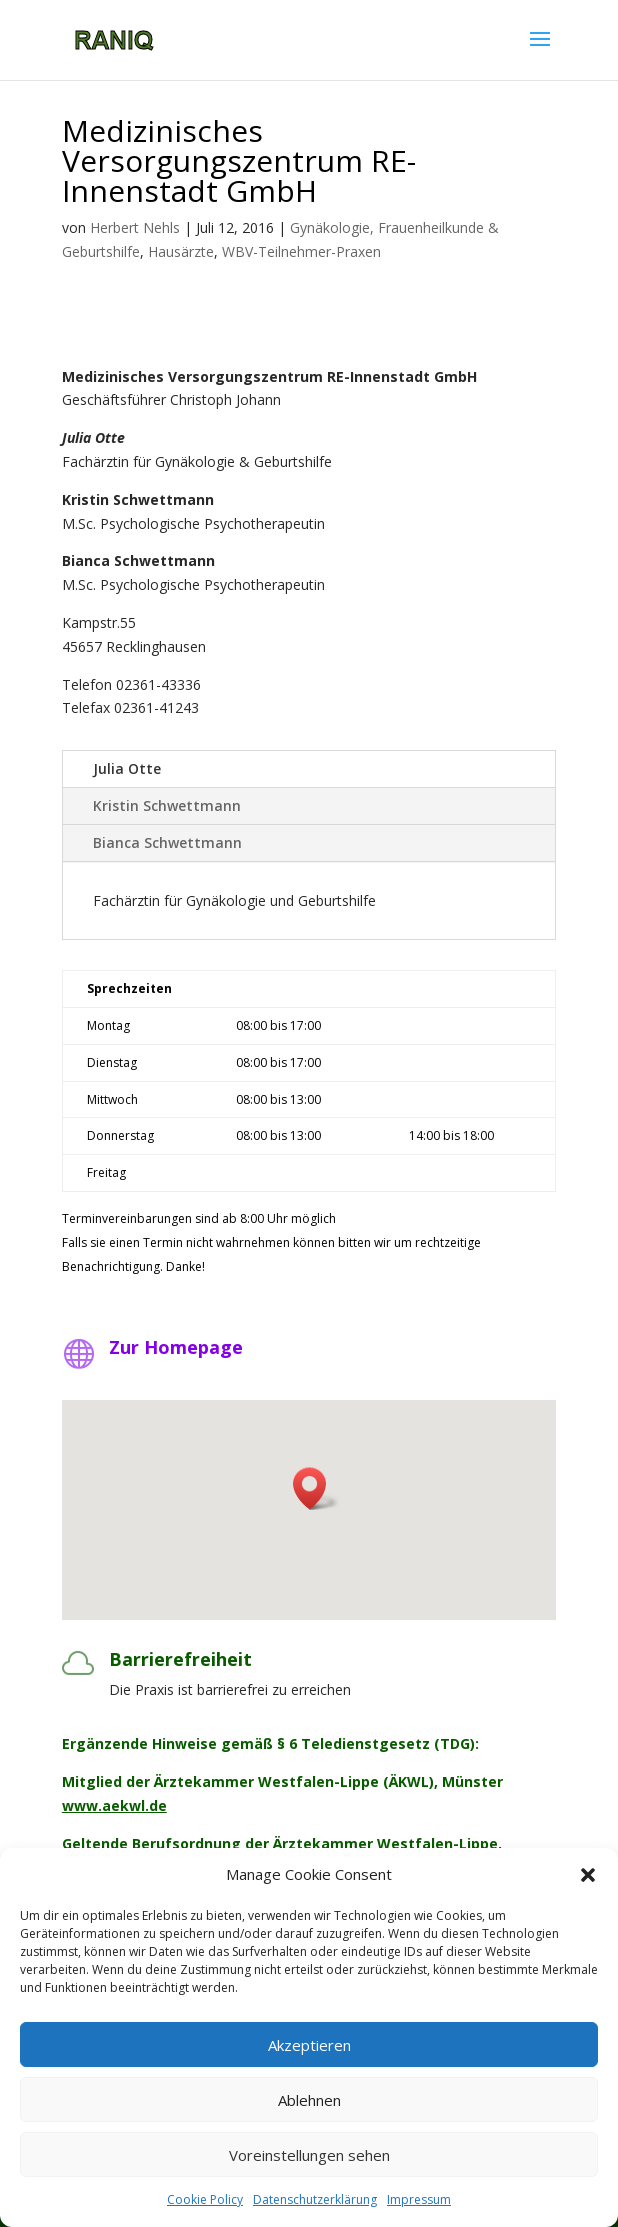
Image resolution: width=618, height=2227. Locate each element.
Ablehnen (309, 2100)
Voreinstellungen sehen (309, 2155)
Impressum (419, 2199)
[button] (588, 1875)
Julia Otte (127, 768)
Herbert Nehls (135, 227)
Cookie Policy (205, 2199)
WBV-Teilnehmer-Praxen (301, 251)
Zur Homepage (176, 1347)
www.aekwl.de (114, 1805)
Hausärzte (181, 251)
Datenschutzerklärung (315, 2199)
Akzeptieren (309, 2045)
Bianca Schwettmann (167, 842)
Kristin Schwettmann (167, 805)
